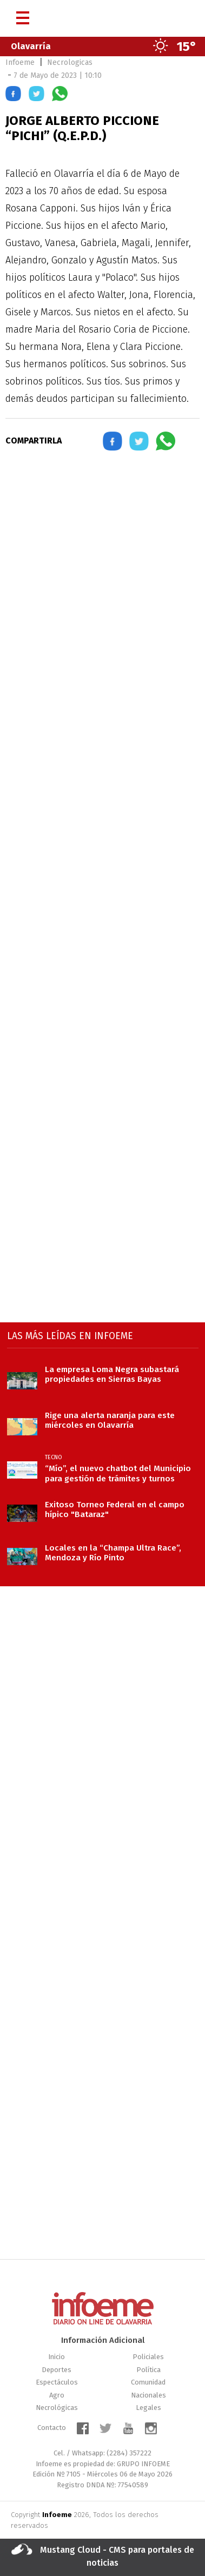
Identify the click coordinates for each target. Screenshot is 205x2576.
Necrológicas (57, 2407)
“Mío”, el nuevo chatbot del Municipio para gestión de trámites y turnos (118, 1473)
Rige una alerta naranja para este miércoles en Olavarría (110, 1420)
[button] (13, 95)
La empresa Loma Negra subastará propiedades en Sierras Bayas (112, 1374)
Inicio (56, 2357)
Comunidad (148, 2382)
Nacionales (148, 2395)
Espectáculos (57, 2382)
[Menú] (22, 13)
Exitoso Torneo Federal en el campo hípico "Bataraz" (114, 1509)
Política (148, 2370)
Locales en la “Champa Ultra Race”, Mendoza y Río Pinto (113, 1552)
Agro (56, 2395)
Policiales (148, 2357)
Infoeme (20, 62)
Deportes (56, 2370)
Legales (148, 2407)
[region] (103, 554)
